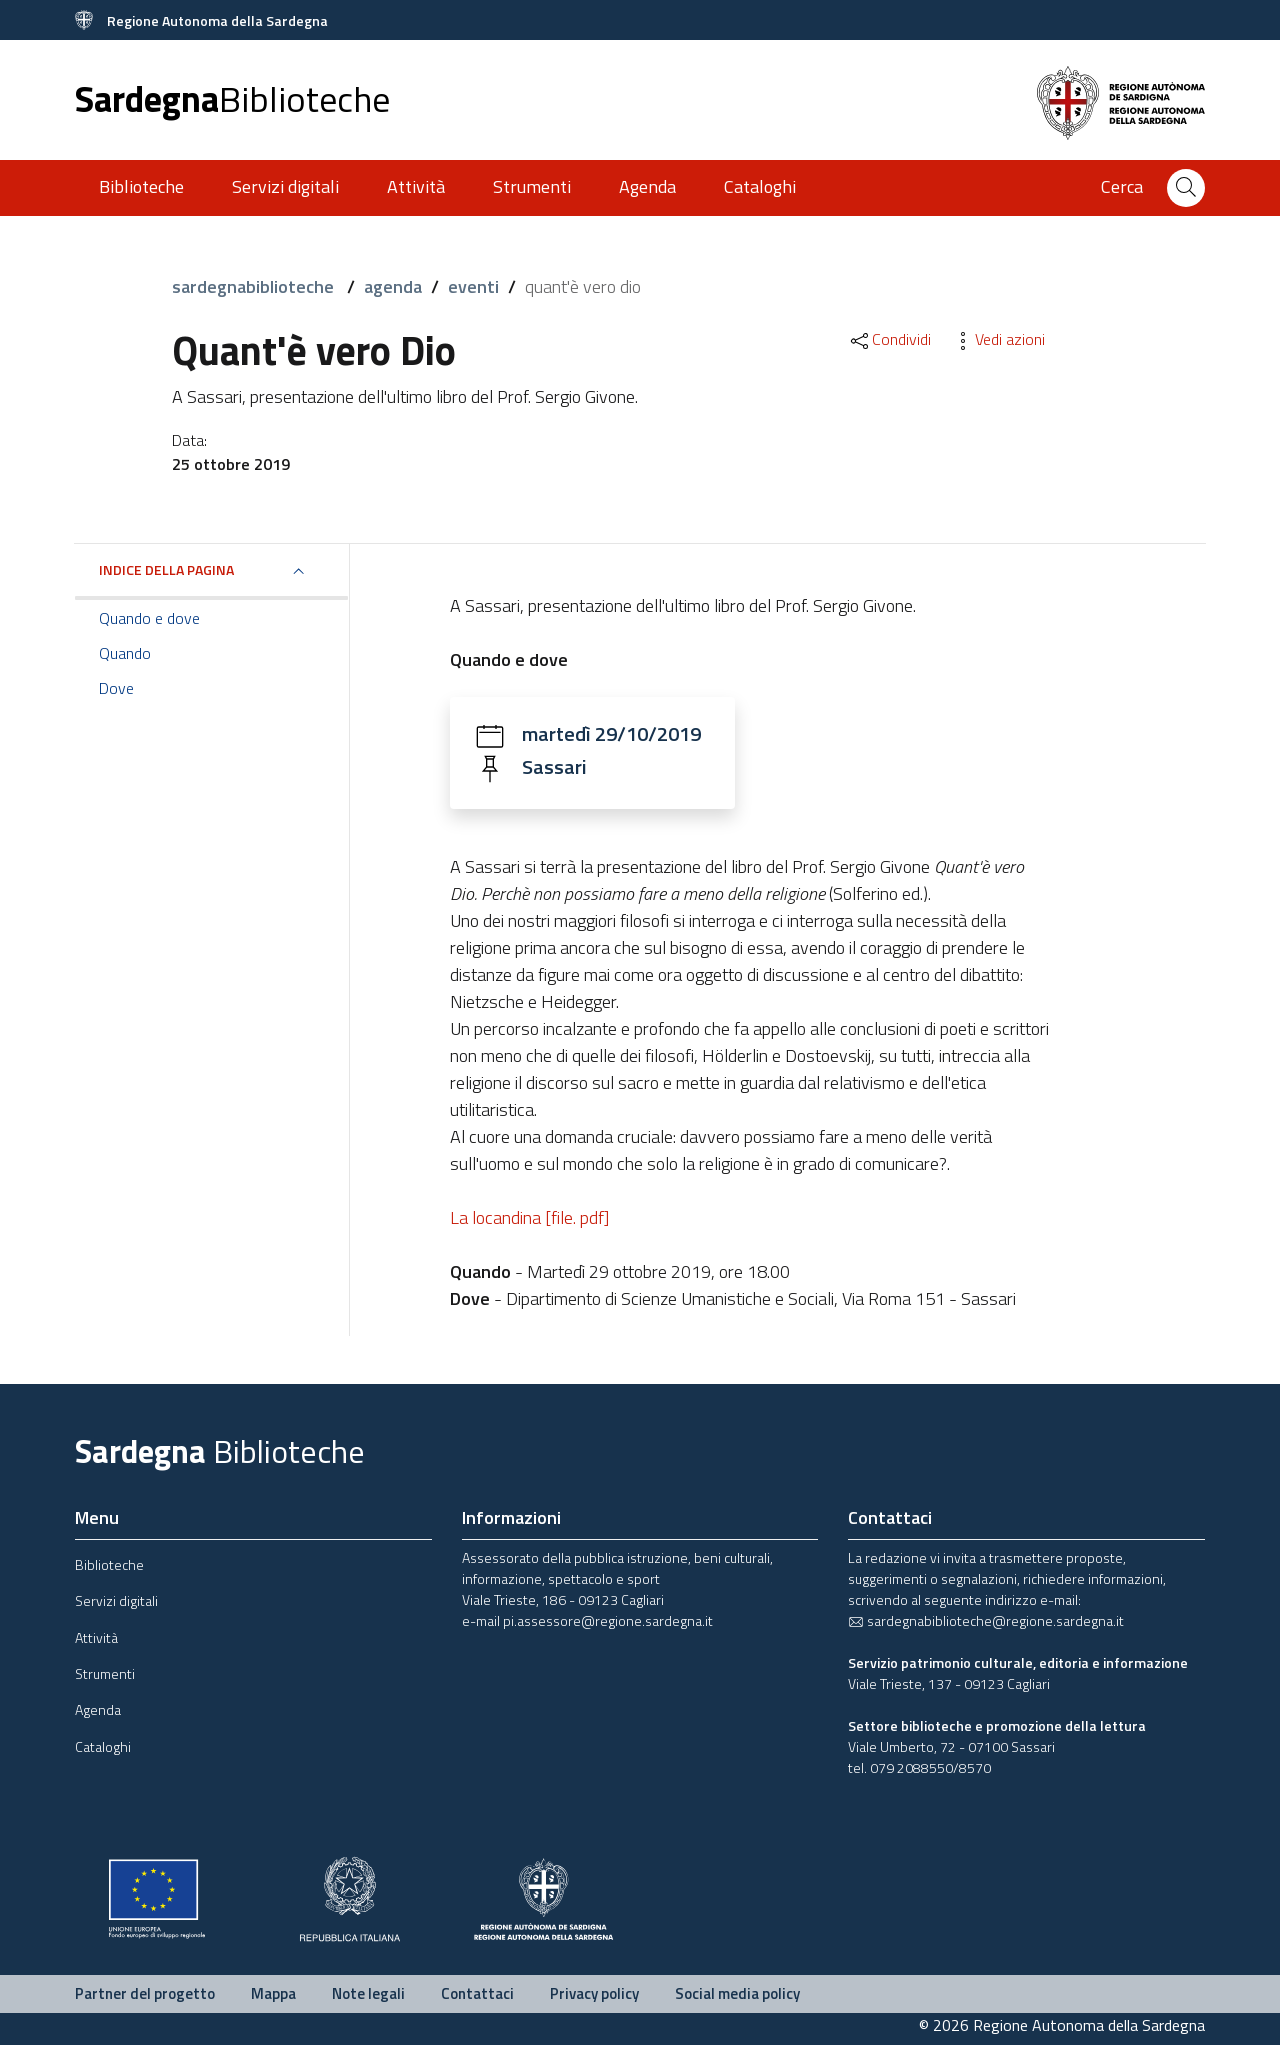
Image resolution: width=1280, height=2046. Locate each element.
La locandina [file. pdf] (529, 1218)
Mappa (273, 1994)
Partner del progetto (145, 1994)
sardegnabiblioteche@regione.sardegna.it (986, 1621)
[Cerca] (1186, 188)
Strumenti (532, 186)
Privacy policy (594, 1994)
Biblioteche (141, 186)
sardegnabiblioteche (255, 286)
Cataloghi (760, 186)
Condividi (889, 339)
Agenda (647, 186)
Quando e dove (149, 618)
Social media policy (737, 1994)
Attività (416, 186)
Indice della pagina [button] (166, 569)
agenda (393, 286)
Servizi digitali (285, 186)
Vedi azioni (998, 339)
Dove (116, 688)
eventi (473, 286)
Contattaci (477, 1994)
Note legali (368, 1994)
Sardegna (232, 98)
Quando (125, 653)
